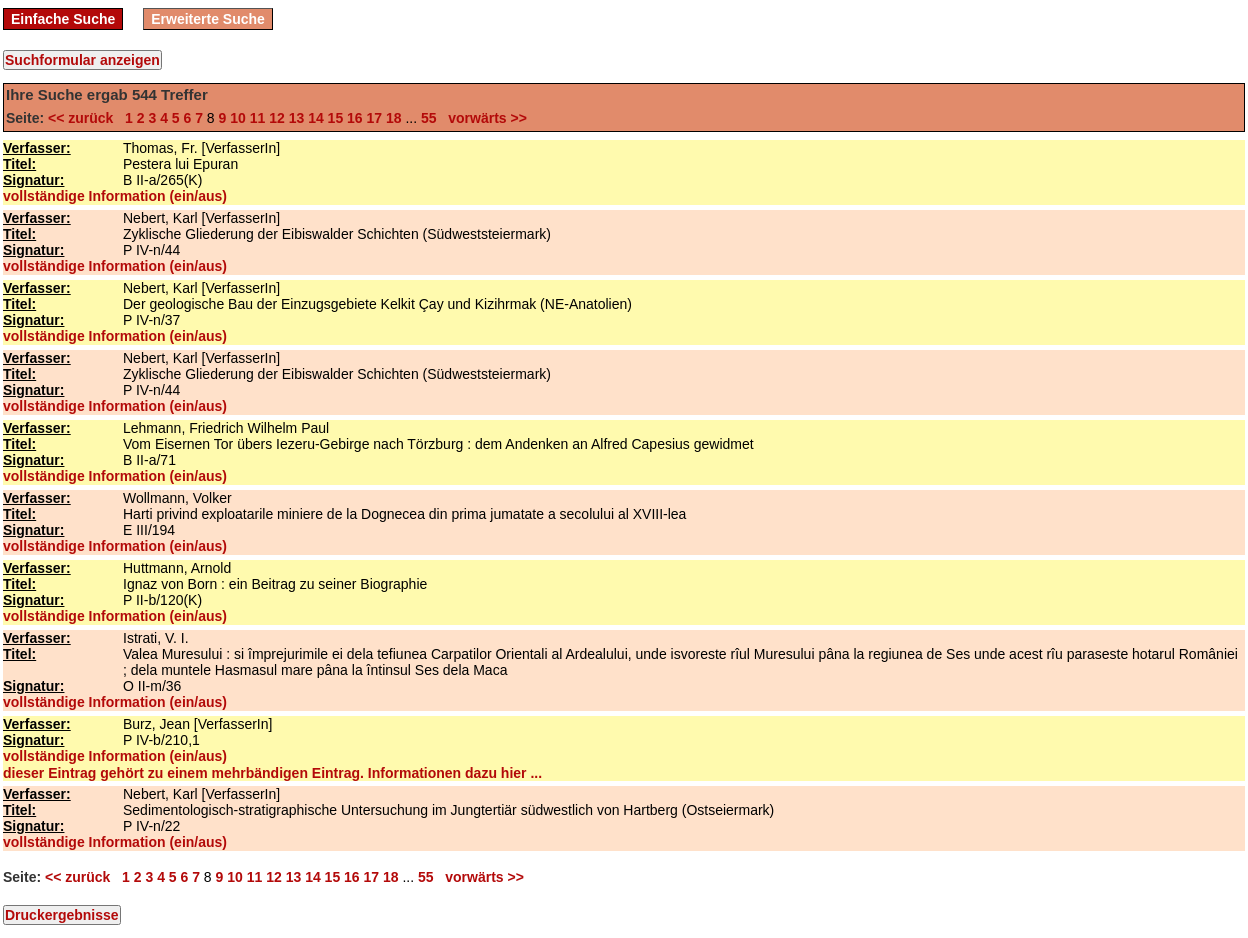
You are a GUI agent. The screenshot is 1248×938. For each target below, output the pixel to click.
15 (336, 118)
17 (375, 118)
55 (429, 118)
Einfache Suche (63, 19)
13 (297, 118)
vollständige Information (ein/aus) (115, 196)
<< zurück (84, 118)
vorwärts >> (484, 118)
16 (355, 118)
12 (277, 118)
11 (258, 118)
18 (394, 118)
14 (316, 118)
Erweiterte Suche (208, 19)
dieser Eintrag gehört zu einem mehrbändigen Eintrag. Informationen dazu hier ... (272, 773)
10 (238, 118)
